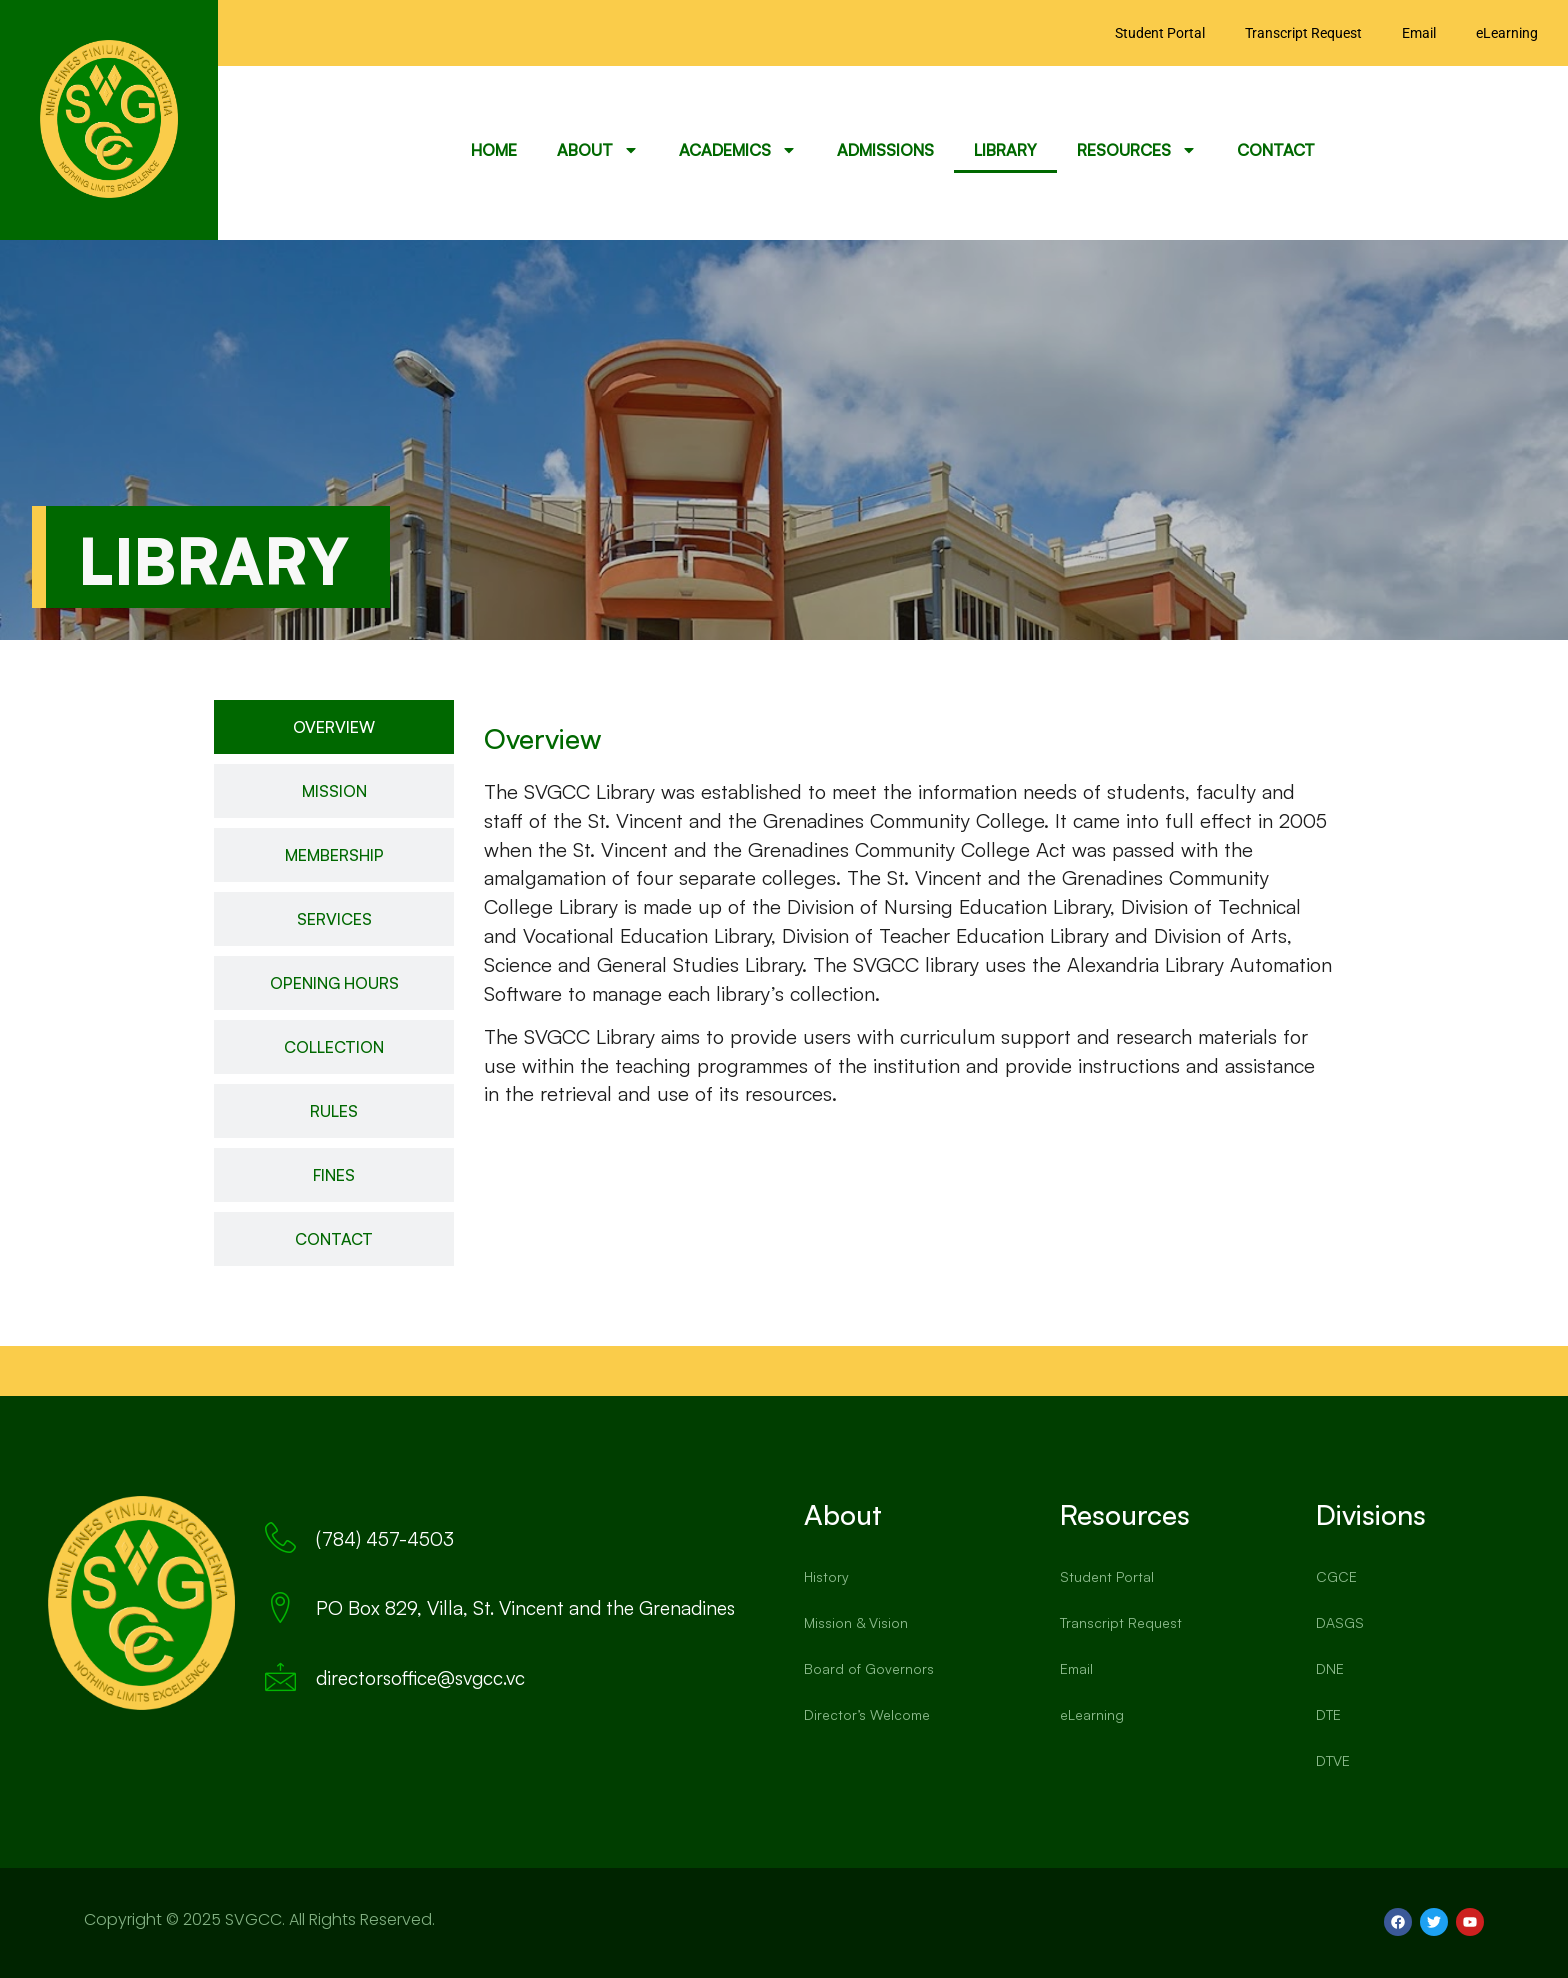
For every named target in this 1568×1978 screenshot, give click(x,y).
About (598, 150)
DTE (1328, 1714)
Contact (1276, 150)
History (826, 1576)
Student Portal (1160, 33)
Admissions (885, 150)
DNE (1330, 1668)
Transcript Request (1303, 33)
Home (494, 150)
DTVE (1333, 1760)
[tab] (334, 727)
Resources (1137, 150)
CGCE (1336, 1576)
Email (1419, 33)
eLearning (1507, 33)
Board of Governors (869, 1668)
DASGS (1340, 1622)
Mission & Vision (856, 1622)
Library (1005, 150)
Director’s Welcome (867, 1714)
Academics (738, 150)
